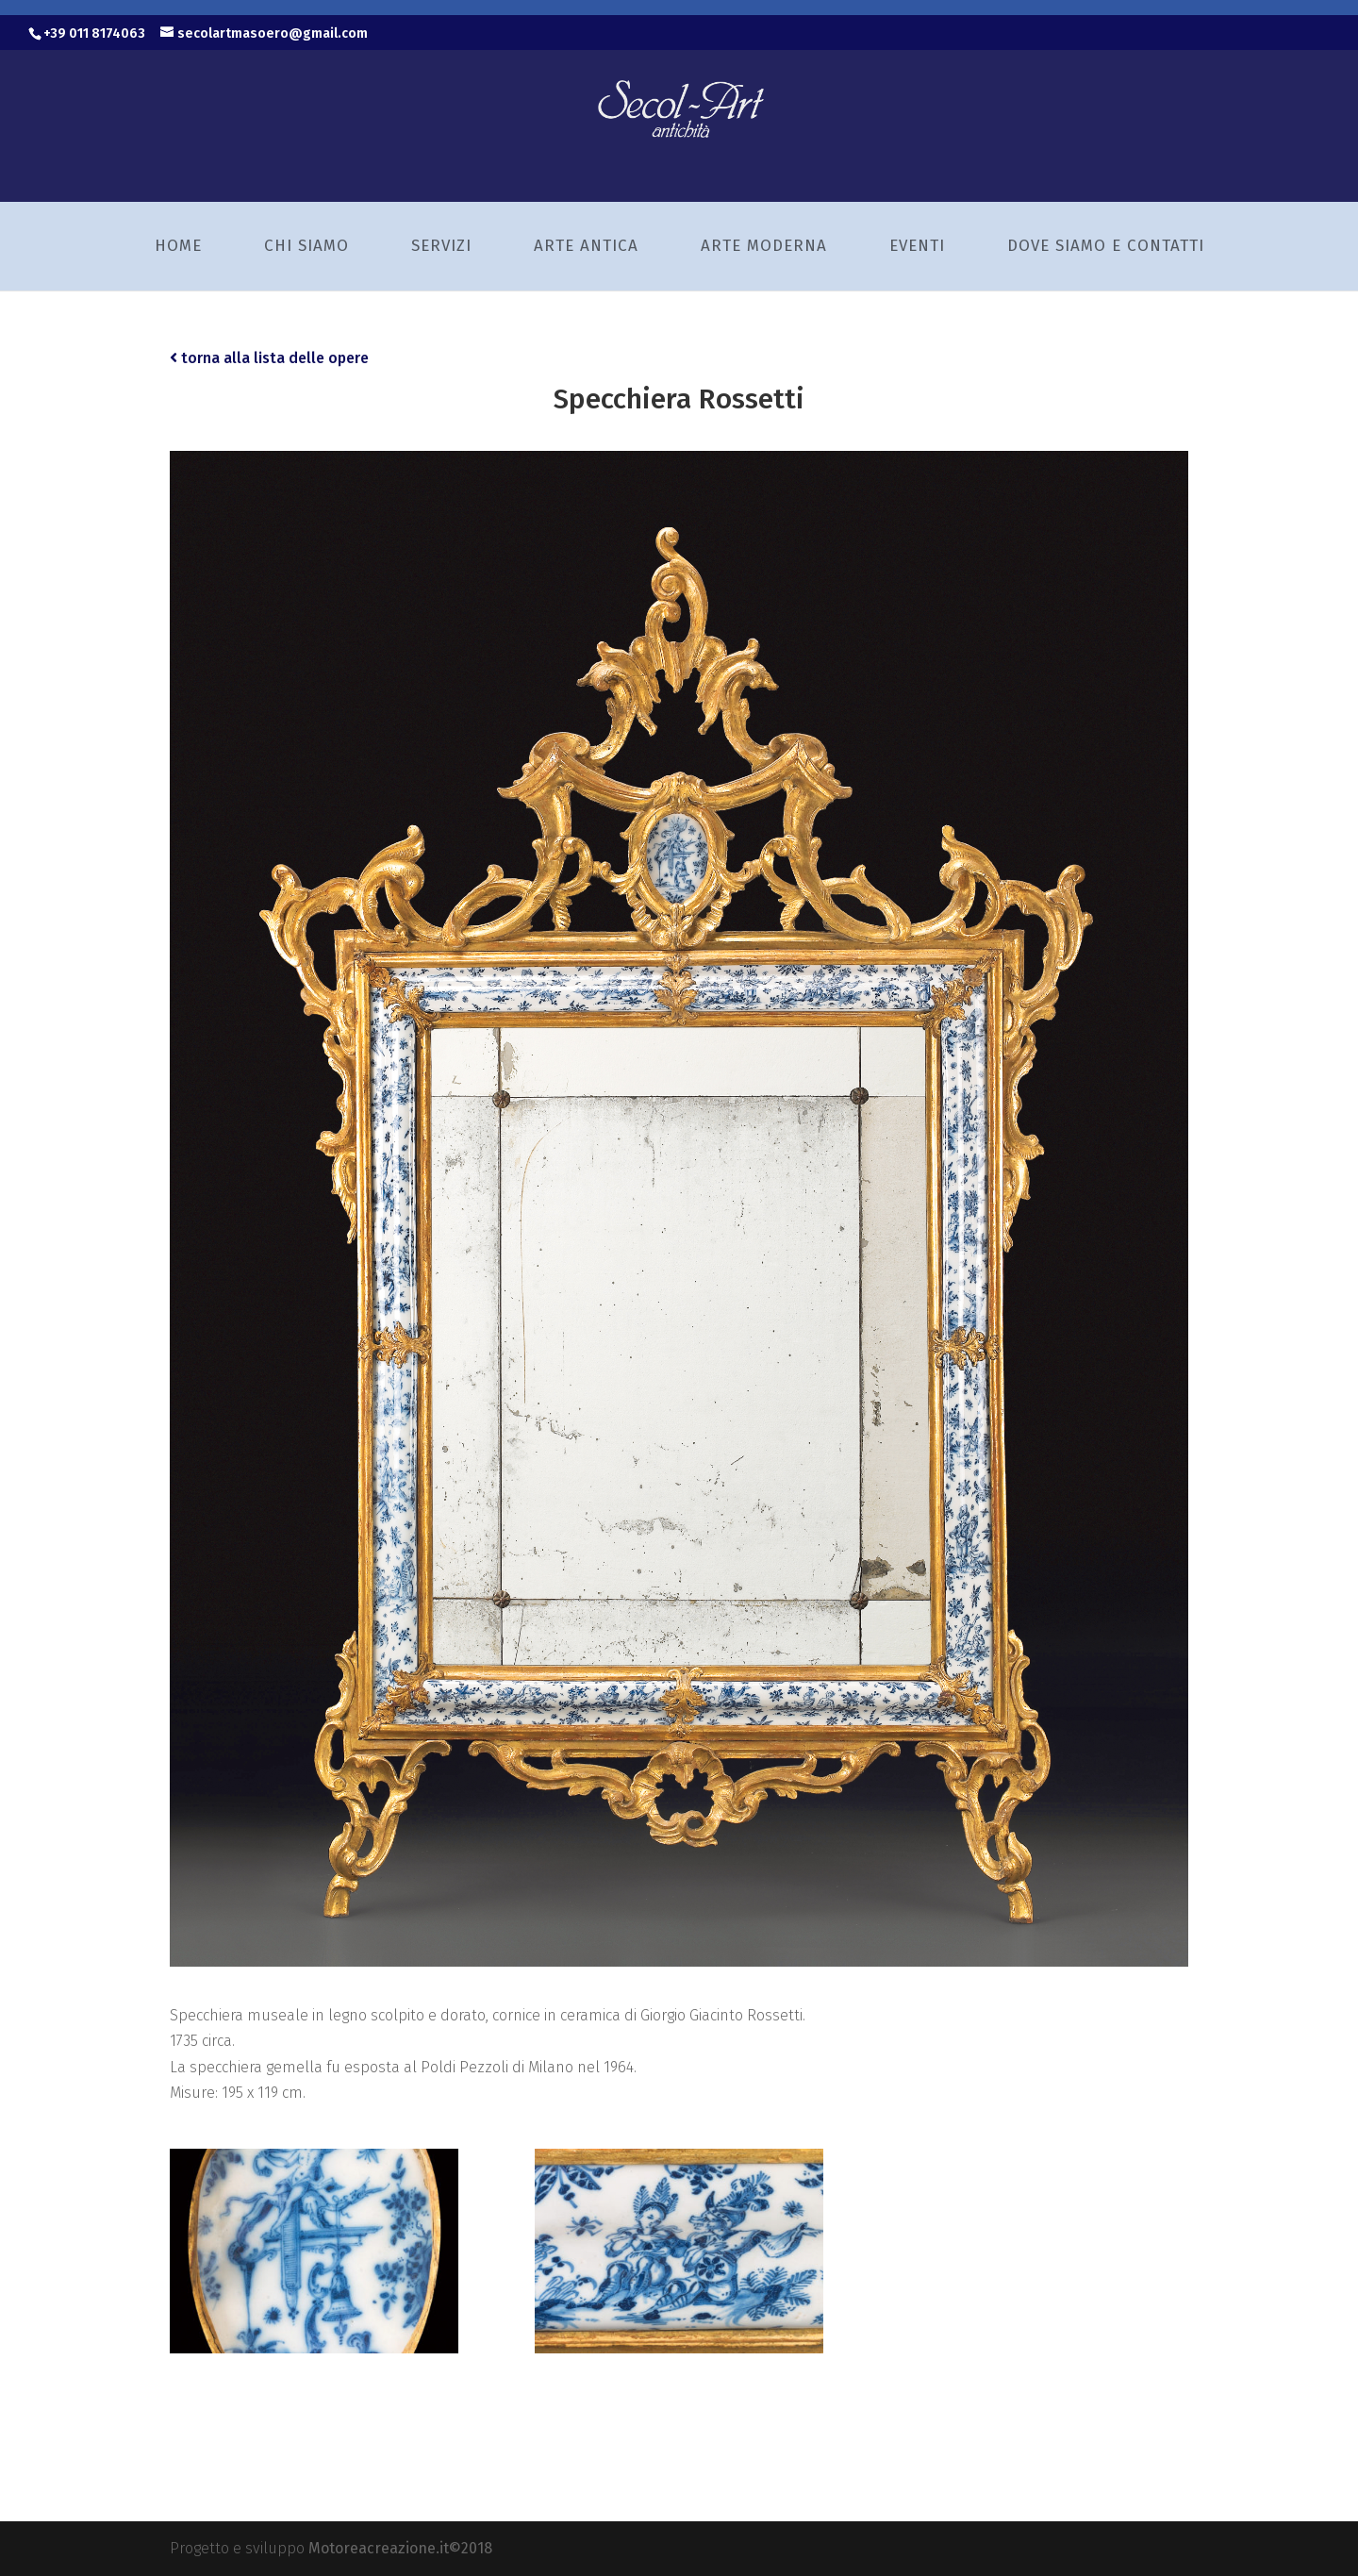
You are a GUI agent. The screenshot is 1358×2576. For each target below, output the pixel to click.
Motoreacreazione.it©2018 (400, 2548)
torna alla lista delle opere (269, 358)
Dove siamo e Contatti (1105, 246)
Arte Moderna (764, 246)
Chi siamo (306, 246)
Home (178, 246)
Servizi (441, 246)
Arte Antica (586, 246)
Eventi (917, 246)
